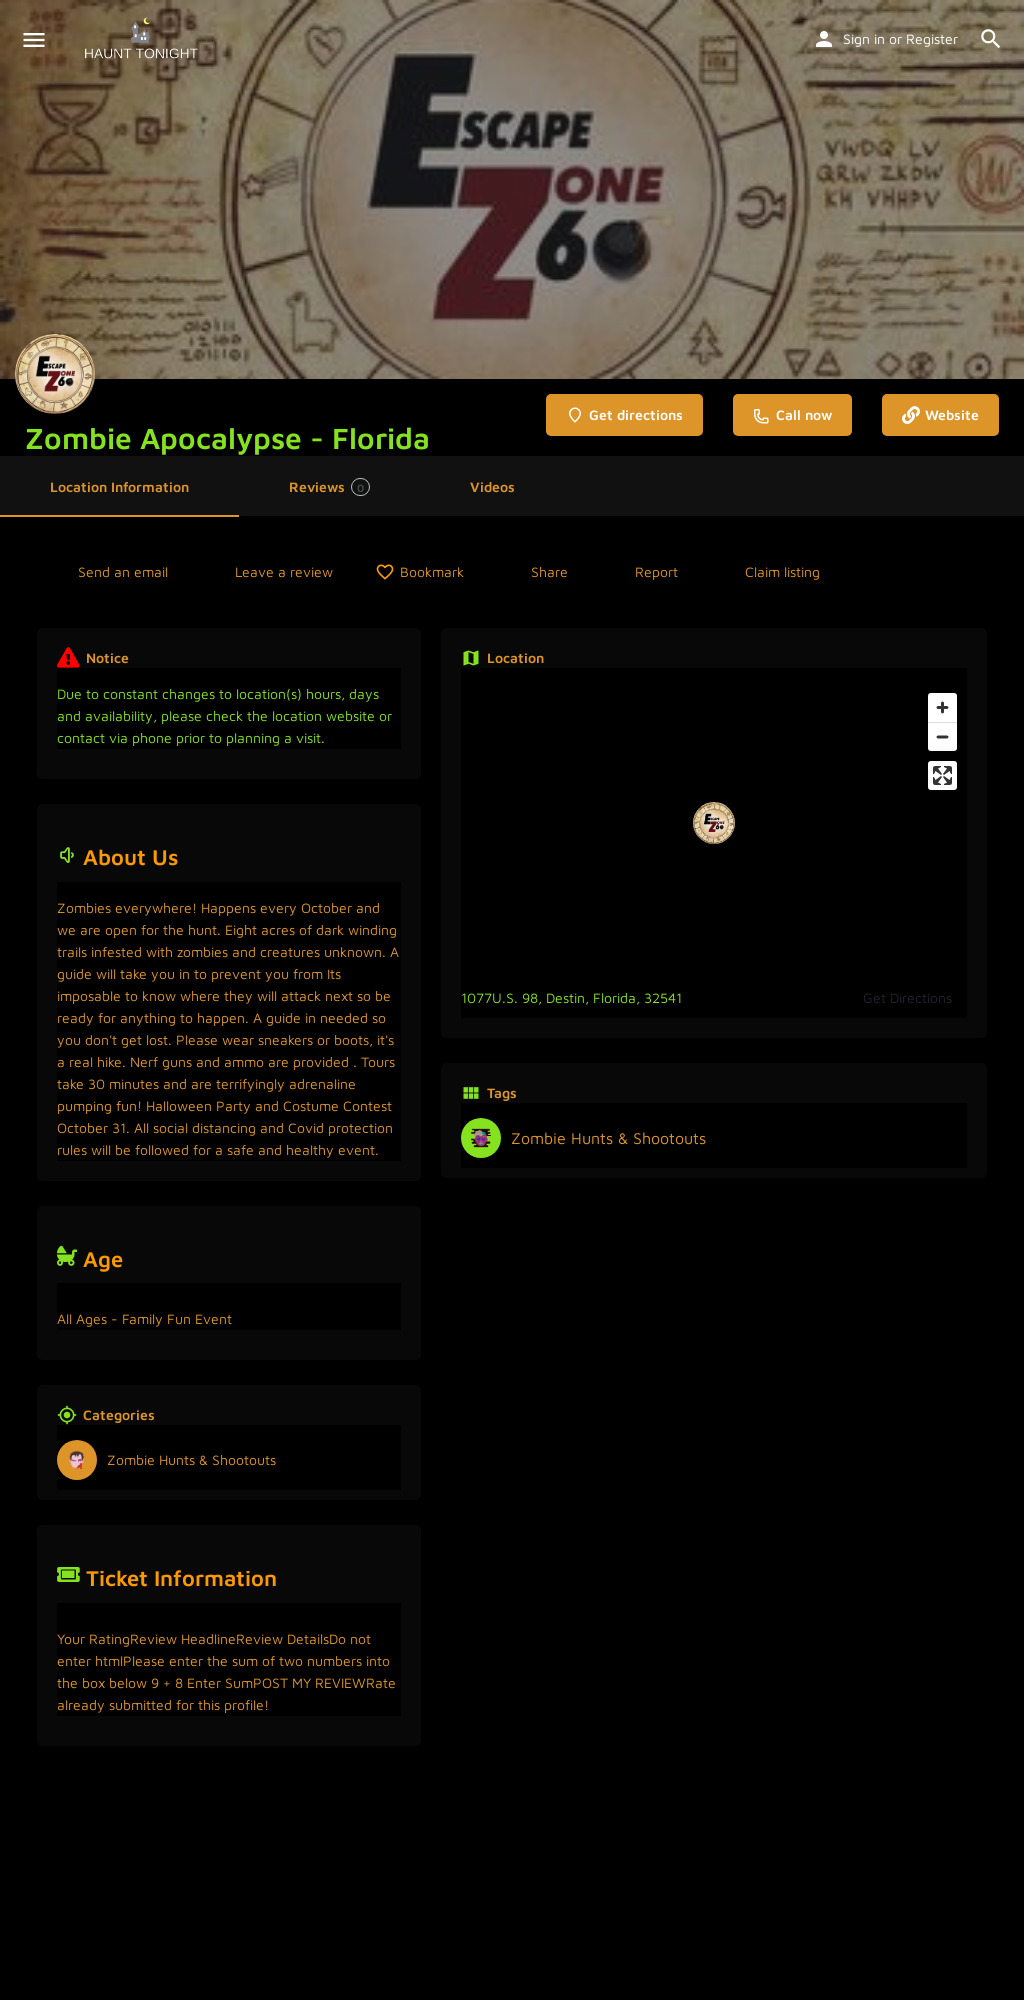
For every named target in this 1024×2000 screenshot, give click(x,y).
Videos (492, 486)
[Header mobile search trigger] (991, 39)
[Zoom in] (942, 707)
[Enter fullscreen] (942, 775)
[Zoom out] (942, 736)
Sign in (864, 38)
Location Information (119, 486)
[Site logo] (143, 40)
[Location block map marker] (714, 823)
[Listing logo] (55, 374)
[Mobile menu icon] (34, 40)
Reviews (329, 487)
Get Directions (907, 997)
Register (932, 38)
